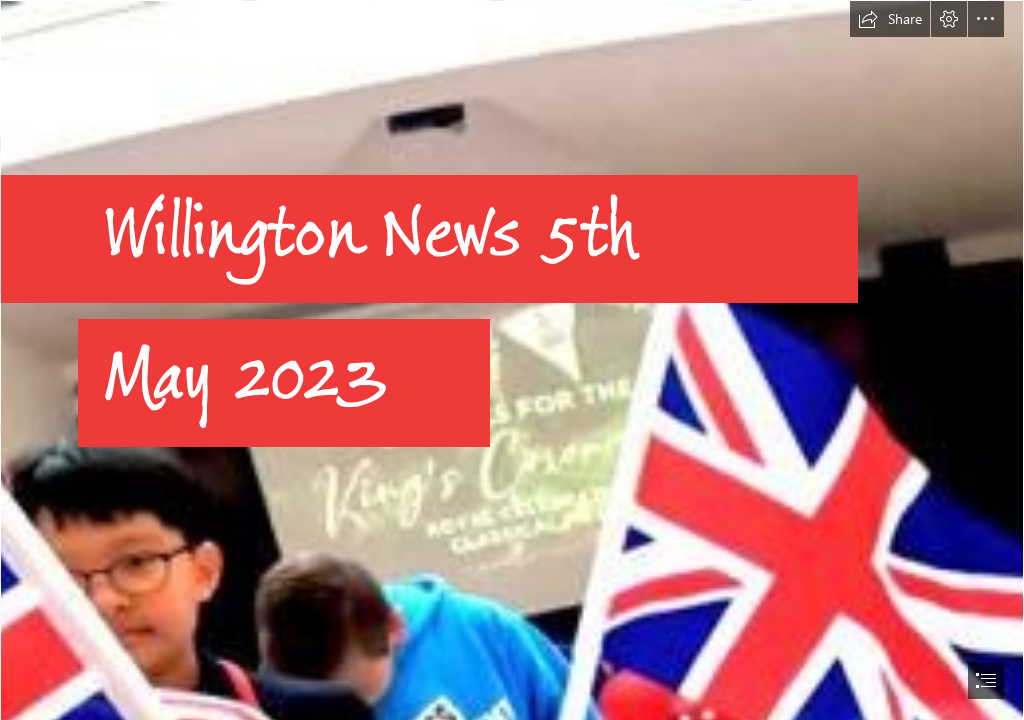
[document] (512, 360)
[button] (890, 19)
